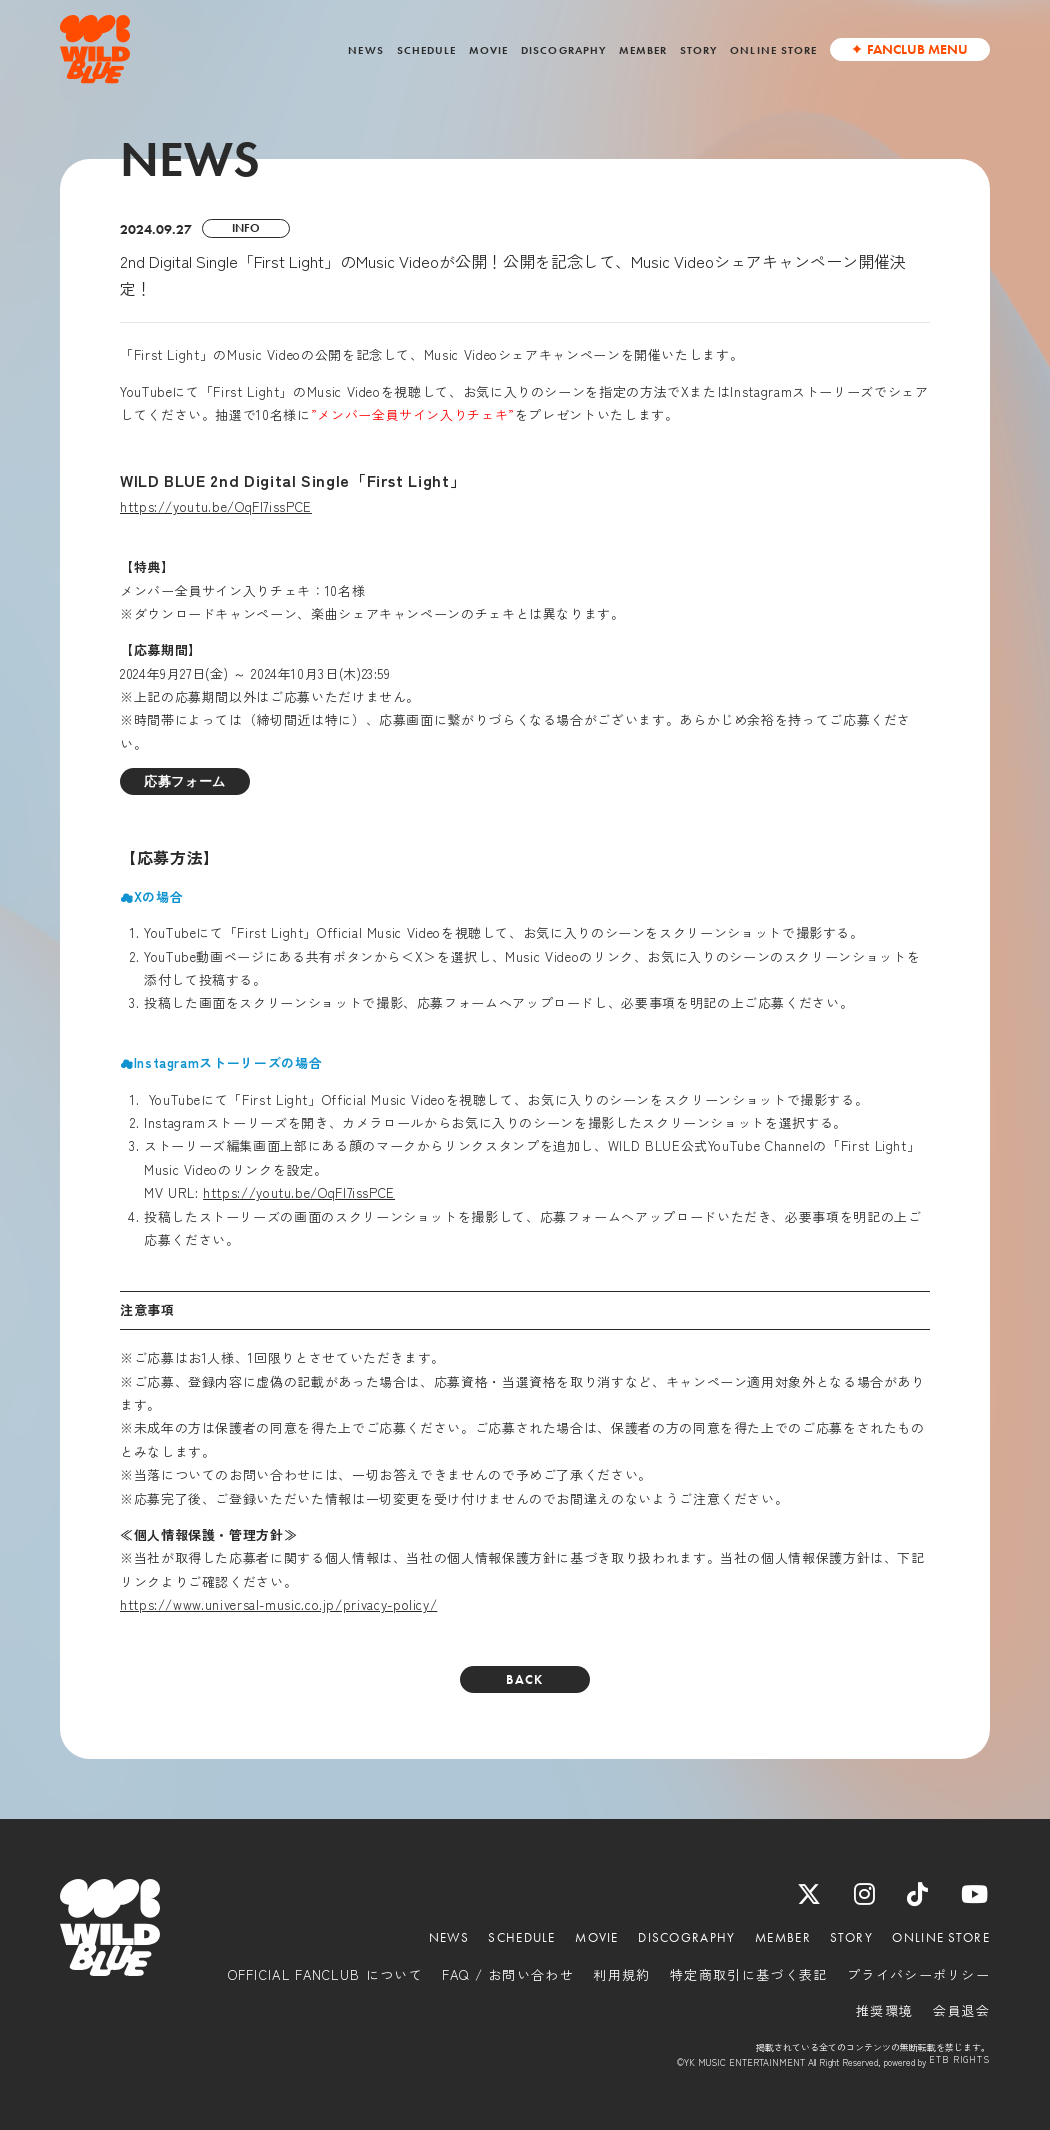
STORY (698, 50)
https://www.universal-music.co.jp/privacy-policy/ (278, 1604)
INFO (246, 228)
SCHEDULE (426, 50)
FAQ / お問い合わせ (508, 1975)
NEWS (365, 50)
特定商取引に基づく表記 (748, 1975)
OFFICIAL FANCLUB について (325, 1975)
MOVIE (488, 50)
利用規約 (621, 1975)
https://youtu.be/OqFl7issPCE (216, 506)
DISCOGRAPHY (563, 50)
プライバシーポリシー (918, 1975)
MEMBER (643, 50)
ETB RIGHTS (959, 2060)
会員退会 (961, 2011)
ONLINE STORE (773, 50)
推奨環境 (884, 2011)
